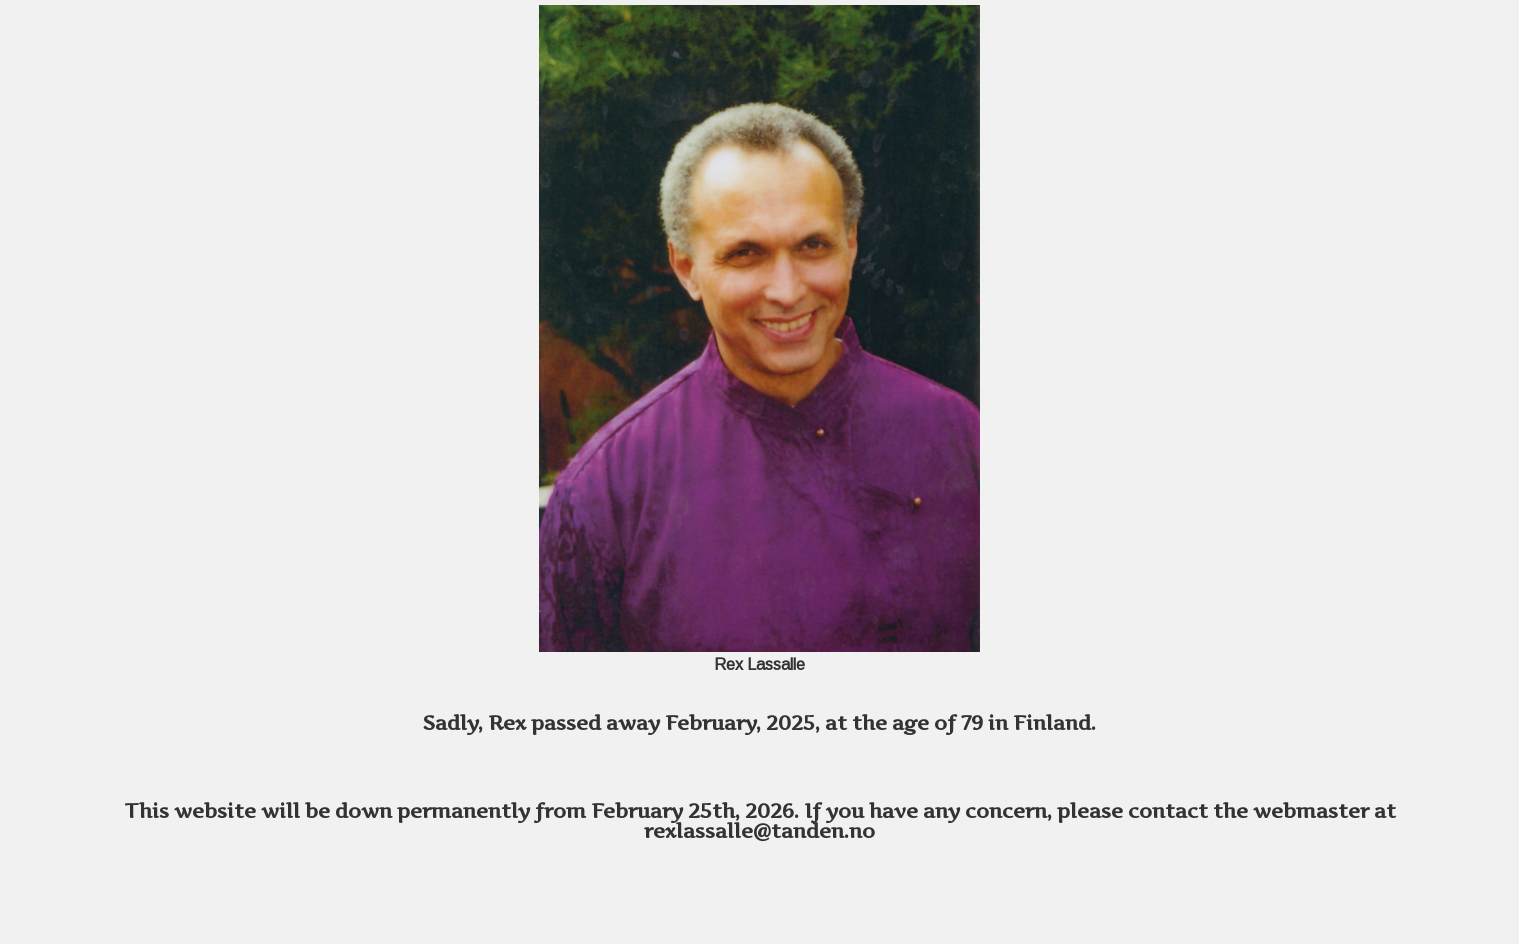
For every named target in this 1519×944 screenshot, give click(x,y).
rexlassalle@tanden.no (759, 831)
